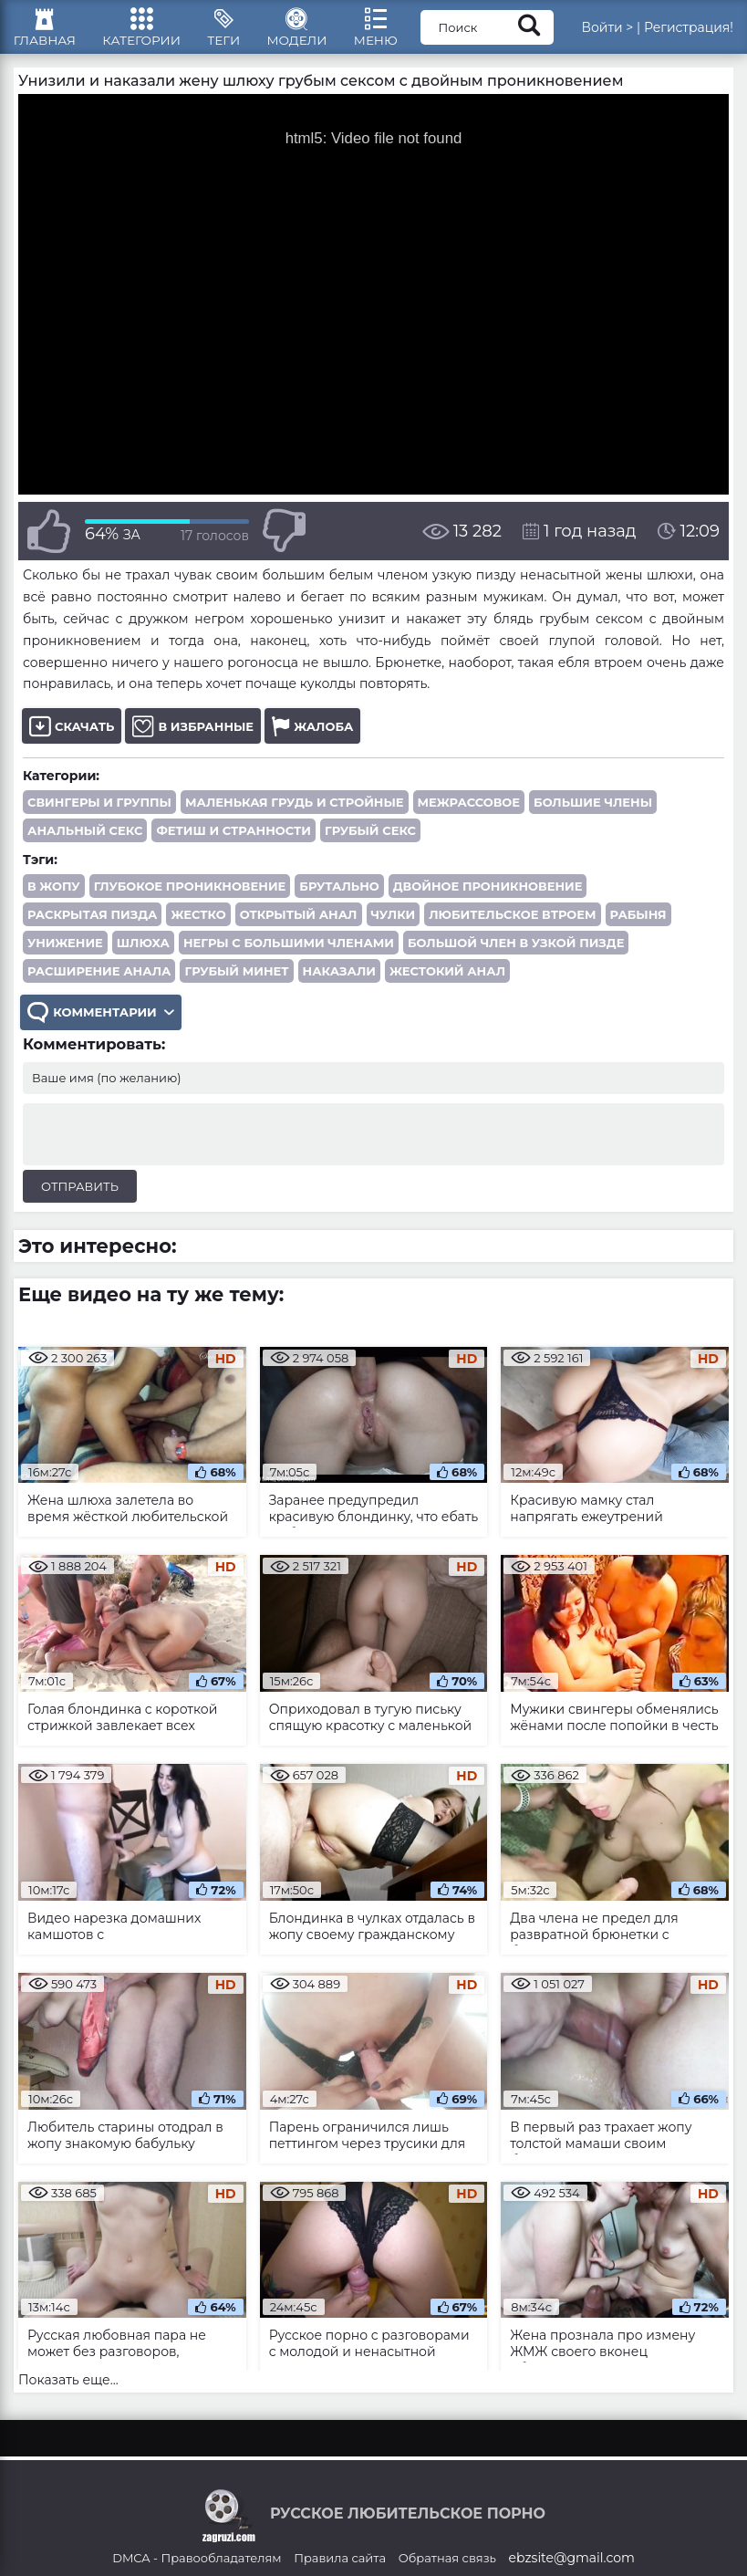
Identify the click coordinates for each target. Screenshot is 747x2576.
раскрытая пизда (92, 925)
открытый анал (299, 925)
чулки (393, 925)
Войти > (607, 32)
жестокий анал (447, 982)
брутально (339, 897)
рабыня (638, 925)
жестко (198, 925)
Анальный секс (84, 841)
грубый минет (236, 982)
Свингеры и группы (99, 813)
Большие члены (593, 813)
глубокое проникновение (190, 897)
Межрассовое (469, 813)
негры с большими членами (288, 953)
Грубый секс (370, 841)
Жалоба (312, 736)
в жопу (53, 897)
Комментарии (102, 1024)
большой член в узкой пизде (516, 953)
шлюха (143, 953)
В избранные (193, 736)
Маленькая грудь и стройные (294, 813)
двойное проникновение (488, 897)
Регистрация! (688, 32)
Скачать (71, 736)
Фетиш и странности (233, 841)
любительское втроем (512, 925)
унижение (65, 953)
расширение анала (99, 982)
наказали (339, 982)
